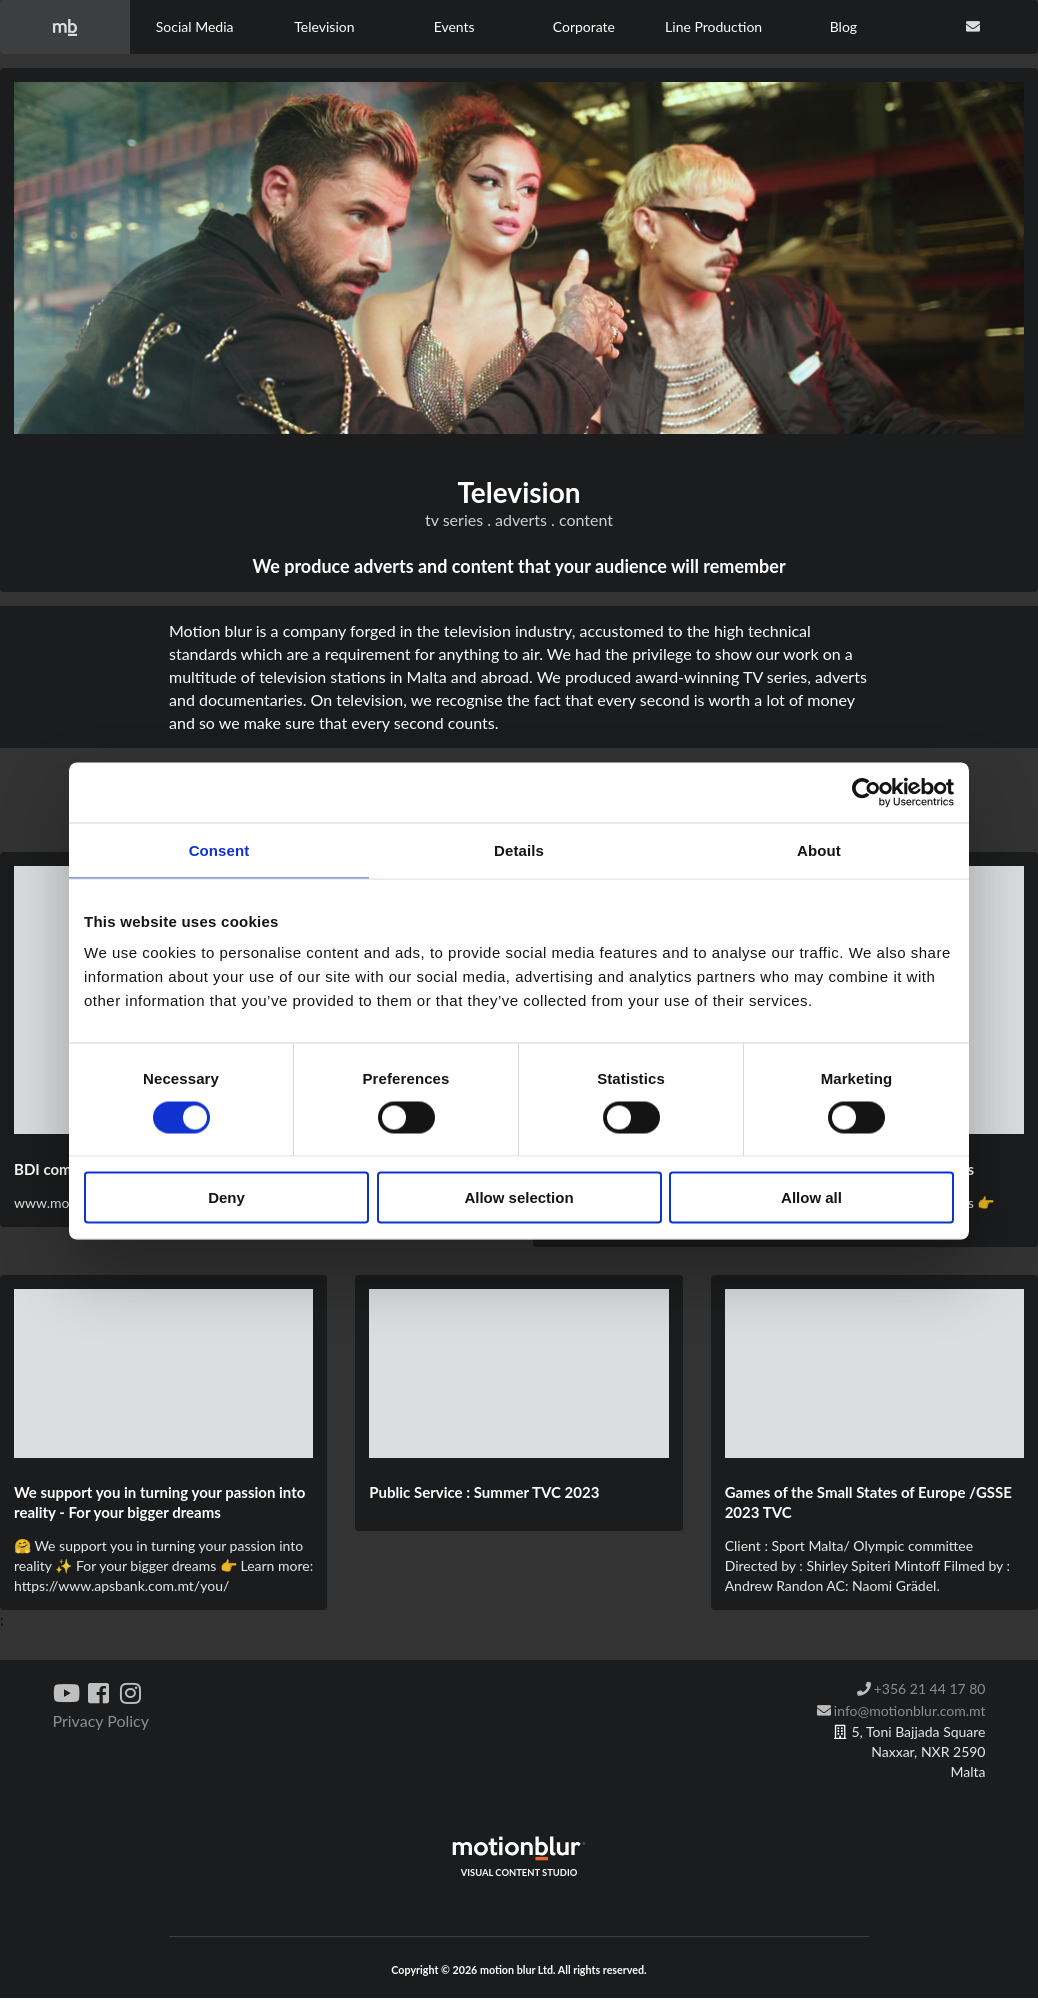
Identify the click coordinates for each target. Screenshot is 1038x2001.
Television (324, 26)
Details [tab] (519, 849)
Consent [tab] (219, 849)
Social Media (195, 26)
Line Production (713, 26)
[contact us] (973, 27)
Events (454, 26)
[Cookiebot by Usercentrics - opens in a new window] (866, 792)
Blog (843, 26)
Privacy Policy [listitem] (101, 1720)
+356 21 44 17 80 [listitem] (921, 1689)
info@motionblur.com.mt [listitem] (901, 1710)
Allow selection (518, 1197)
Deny (226, 1197)
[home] (65, 27)
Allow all (811, 1197)
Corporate (584, 26)
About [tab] (819, 849)
